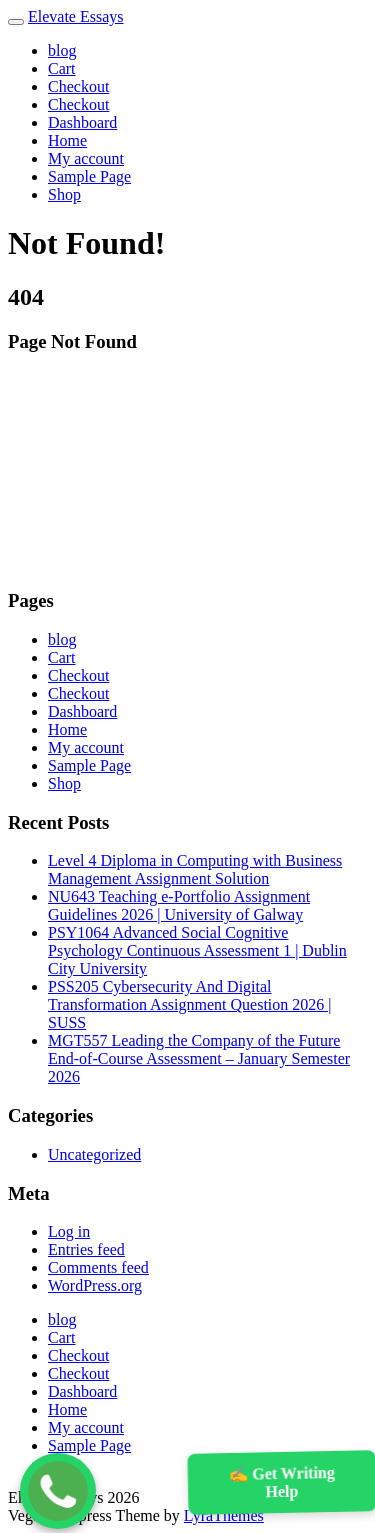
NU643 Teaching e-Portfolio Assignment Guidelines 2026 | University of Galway (179, 905)
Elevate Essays (76, 16)
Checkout (78, 86)
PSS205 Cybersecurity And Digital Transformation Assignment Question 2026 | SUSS (190, 1004)
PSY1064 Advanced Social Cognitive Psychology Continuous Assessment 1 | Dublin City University (197, 950)
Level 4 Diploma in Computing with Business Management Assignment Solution (195, 869)
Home (67, 140)
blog (62, 50)
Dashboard (82, 122)
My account (86, 158)
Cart (62, 68)
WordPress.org (95, 1285)
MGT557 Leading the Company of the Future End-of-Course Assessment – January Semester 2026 (199, 1058)
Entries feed (86, 1249)
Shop (64, 194)
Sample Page (89, 176)
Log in (69, 1231)
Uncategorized (94, 1154)
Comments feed (98, 1267)
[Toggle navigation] (16, 22)
